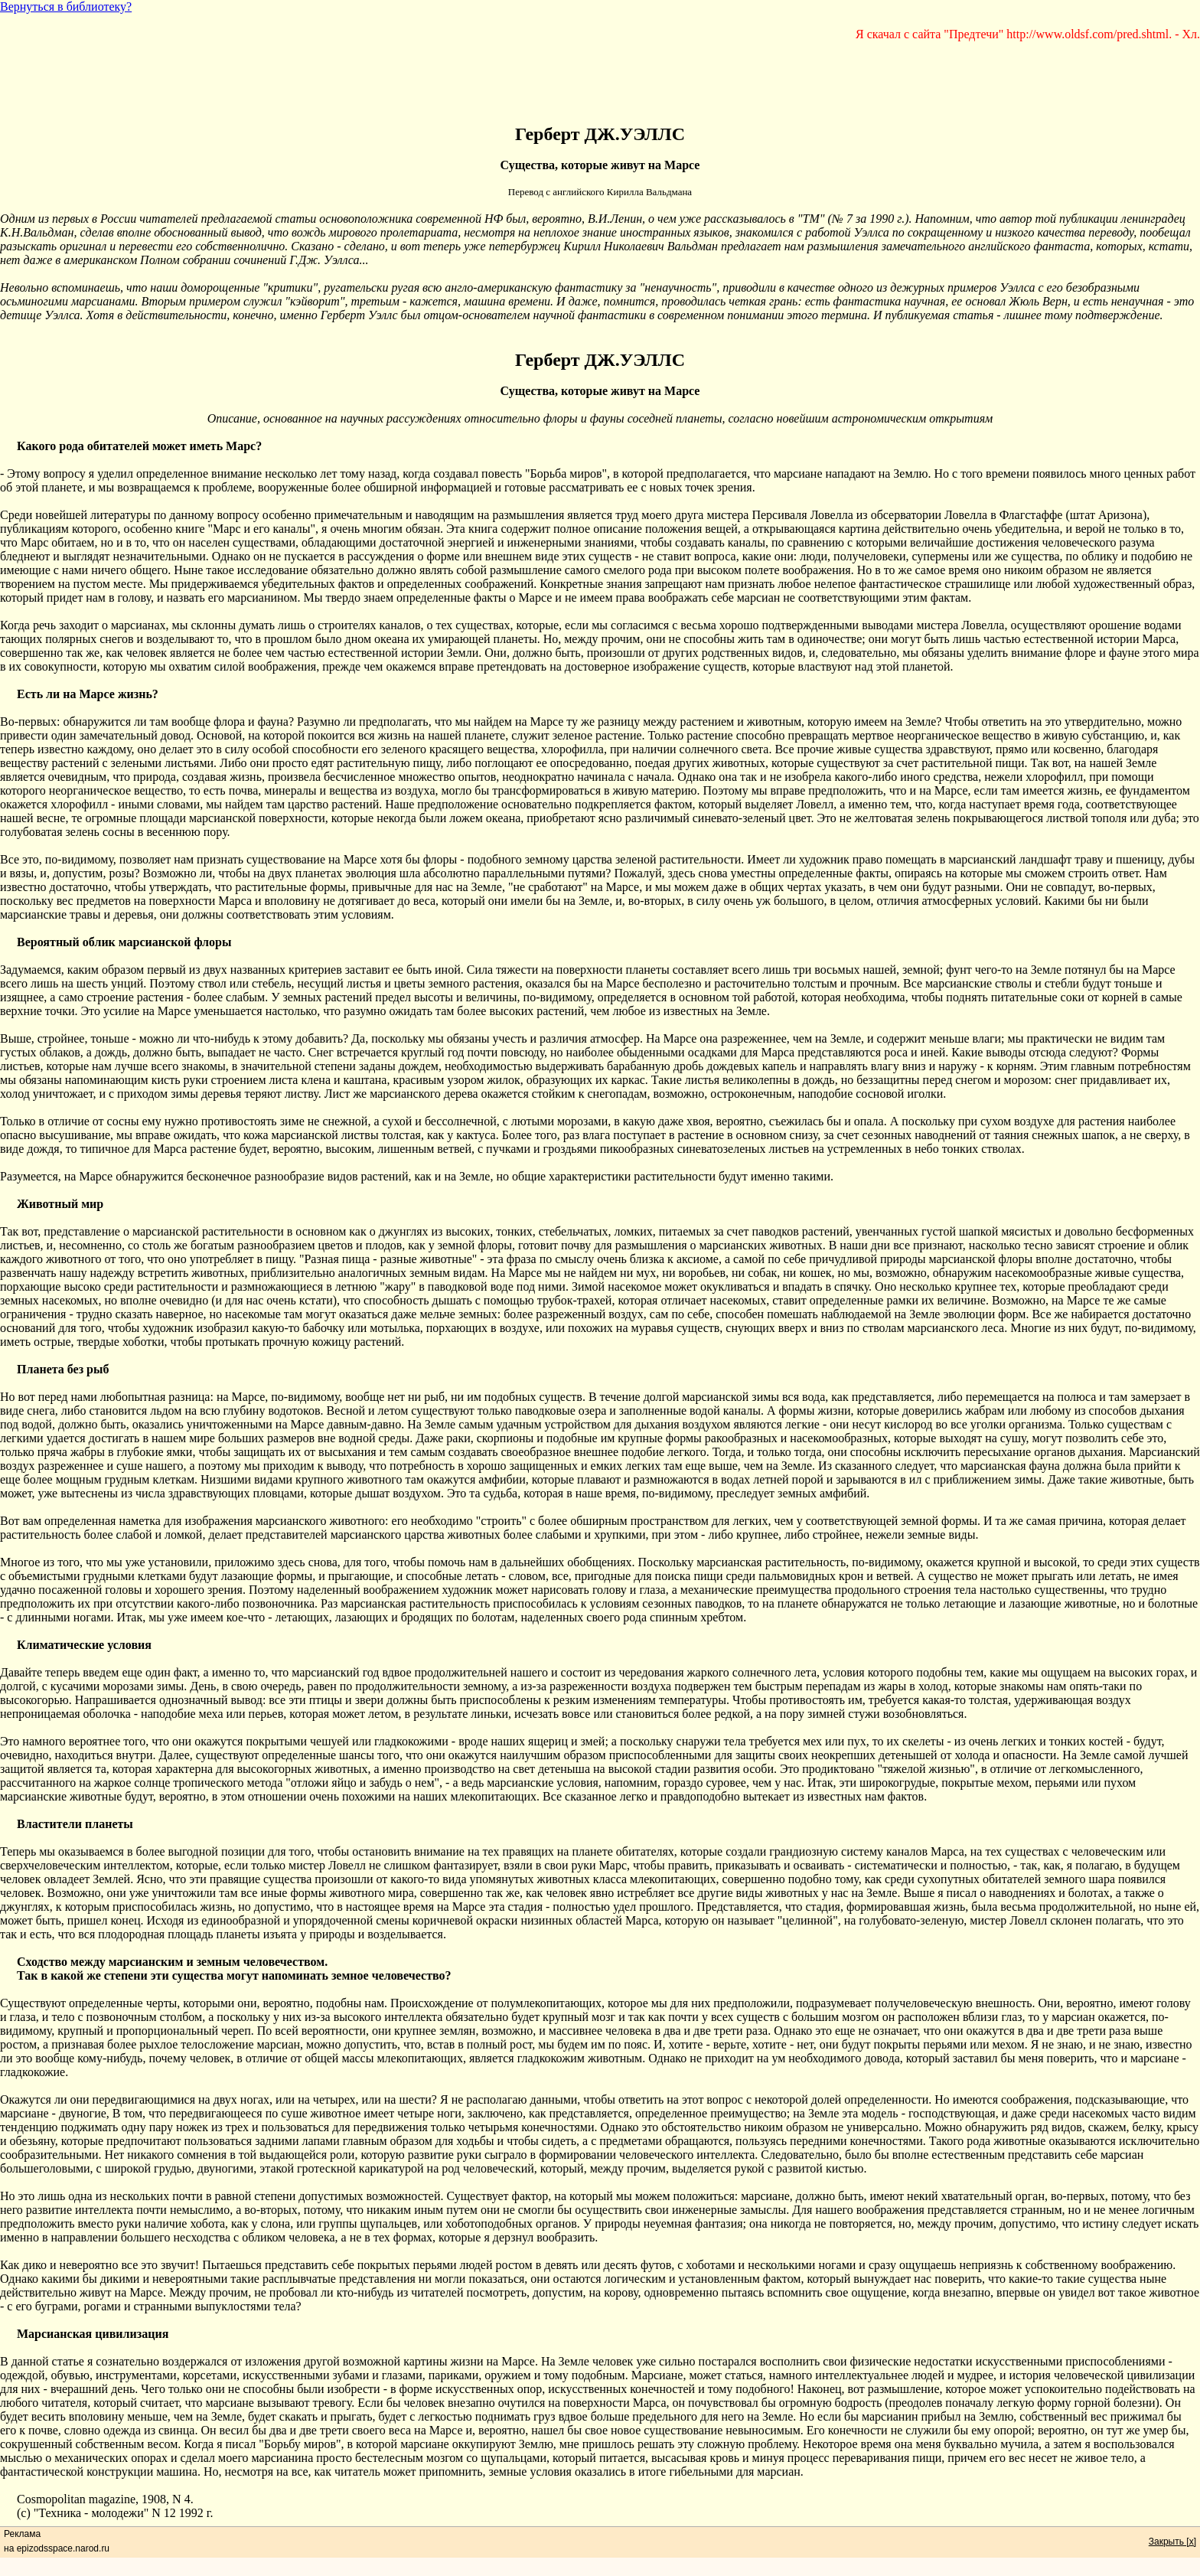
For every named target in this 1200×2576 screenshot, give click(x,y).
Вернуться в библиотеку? (66, 6)
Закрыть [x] (1172, 2541)
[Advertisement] (600, 75)
